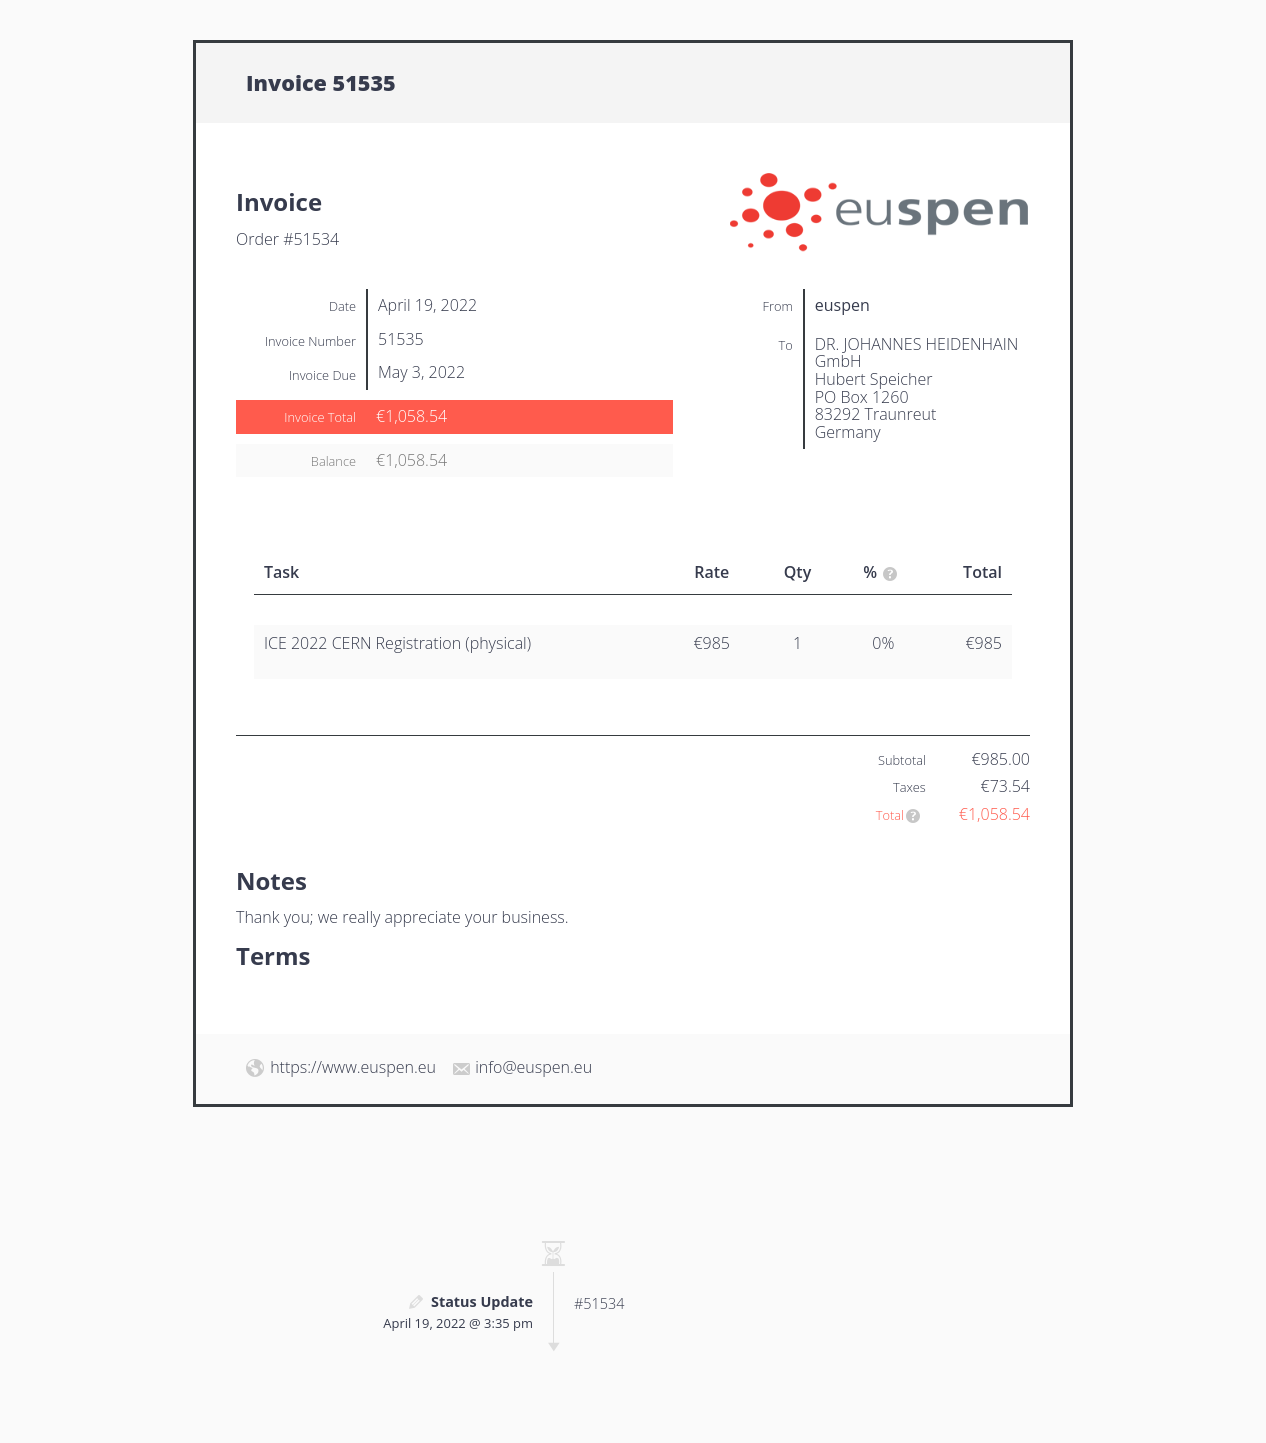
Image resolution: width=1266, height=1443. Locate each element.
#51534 (599, 1303)
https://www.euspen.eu (353, 1067)
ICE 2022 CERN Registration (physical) (397, 643)
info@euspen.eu (533, 1067)
